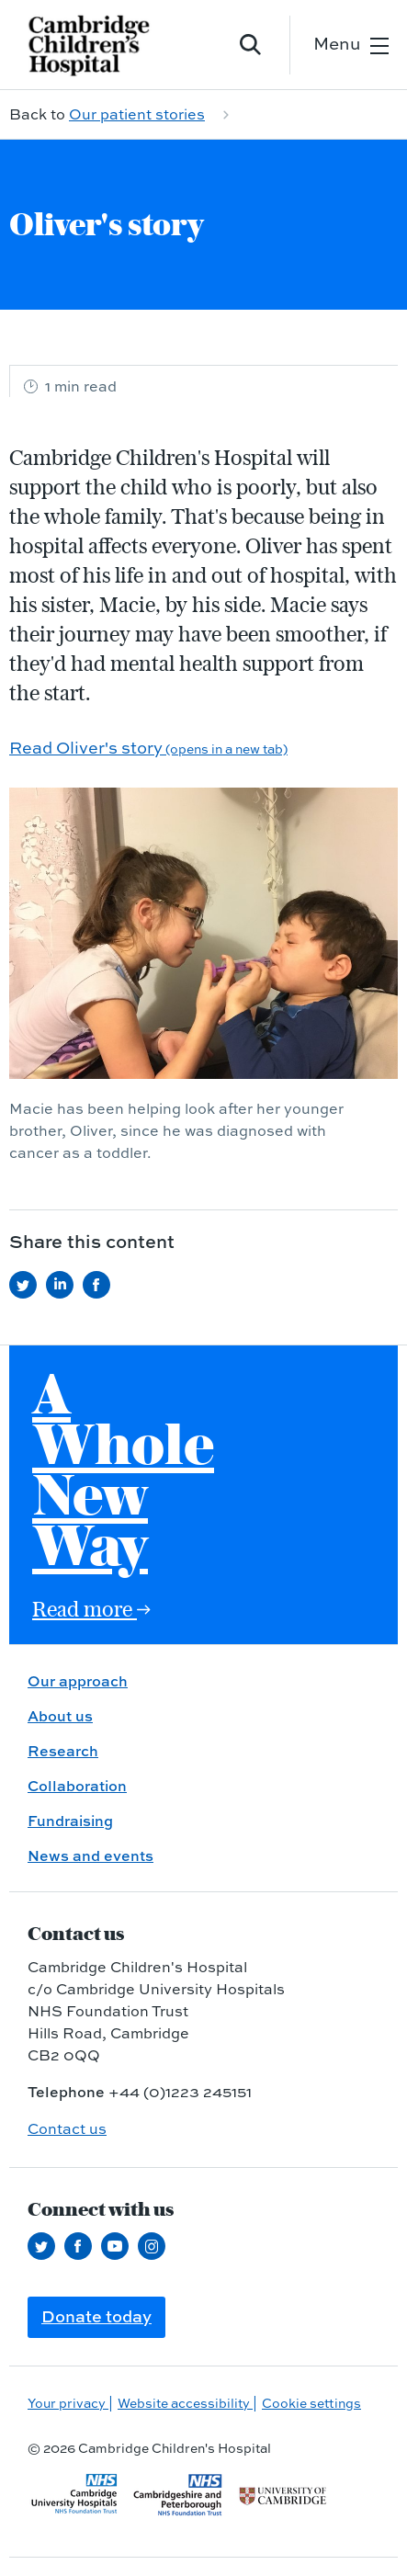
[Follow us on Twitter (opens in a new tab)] (46, 2246)
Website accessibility (185, 2402)
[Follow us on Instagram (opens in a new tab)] (156, 2246)
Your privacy (68, 2402)
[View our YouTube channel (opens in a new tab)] (119, 2246)
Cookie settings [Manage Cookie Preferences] (311, 2402)
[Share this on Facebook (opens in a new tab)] (101, 1285)
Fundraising (70, 1820)
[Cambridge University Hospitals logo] (101, 44)
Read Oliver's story (148, 747)
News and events (90, 1855)
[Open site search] (251, 45)
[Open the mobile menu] (351, 44)
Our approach (78, 1681)
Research (63, 1751)
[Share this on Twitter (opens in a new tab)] (27, 1285)
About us (60, 1716)
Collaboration (77, 1786)
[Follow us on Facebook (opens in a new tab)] (82, 2246)
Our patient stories (137, 114)
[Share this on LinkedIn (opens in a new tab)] (64, 1285)
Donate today (96, 2316)
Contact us (67, 2128)
